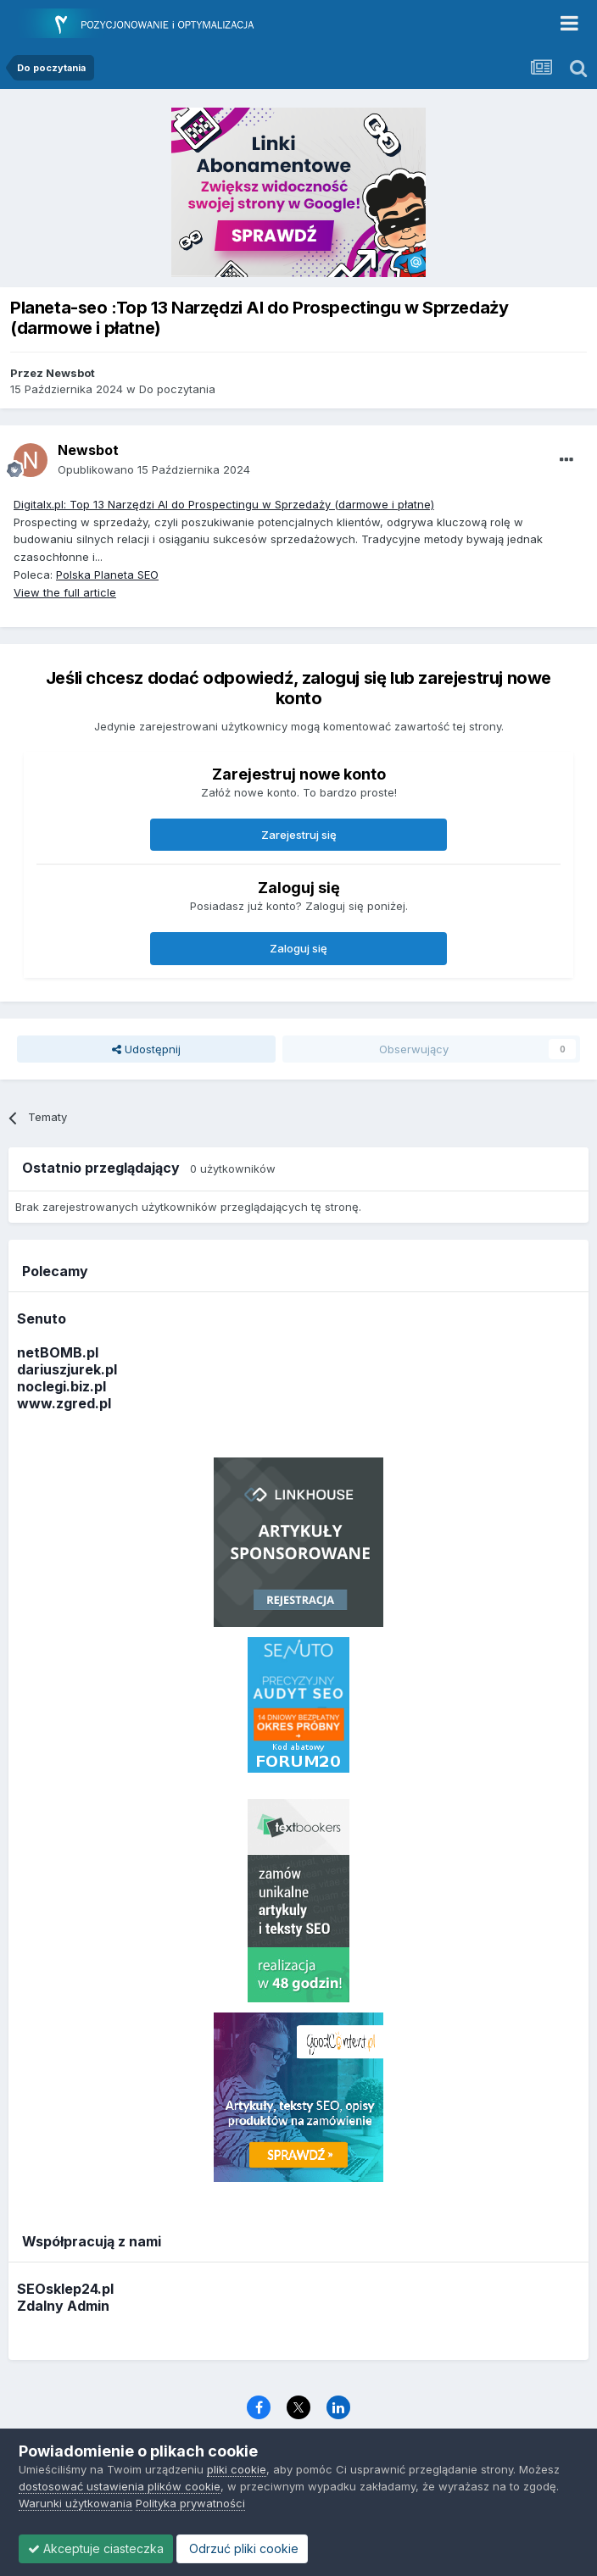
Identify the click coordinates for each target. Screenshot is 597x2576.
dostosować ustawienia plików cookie (119, 2486)
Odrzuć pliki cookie (242, 2548)
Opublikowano (154, 469)
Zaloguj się (298, 948)
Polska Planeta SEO (107, 574)
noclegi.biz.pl (61, 1386)
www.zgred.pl (64, 1403)
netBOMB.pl (57, 1352)
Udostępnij (146, 1049)
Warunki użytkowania (75, 2503)
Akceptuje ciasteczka (96, 2548)
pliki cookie (236, 2469)
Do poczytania (177, 389)
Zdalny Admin (63, 2305)
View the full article (65, 592)
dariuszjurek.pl (67, 1369)
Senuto (41, 1318)
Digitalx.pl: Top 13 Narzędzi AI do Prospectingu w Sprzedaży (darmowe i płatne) (224, 504)
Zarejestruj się (299, 834)
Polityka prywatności (190, 2503)
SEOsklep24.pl (65, 2288)
